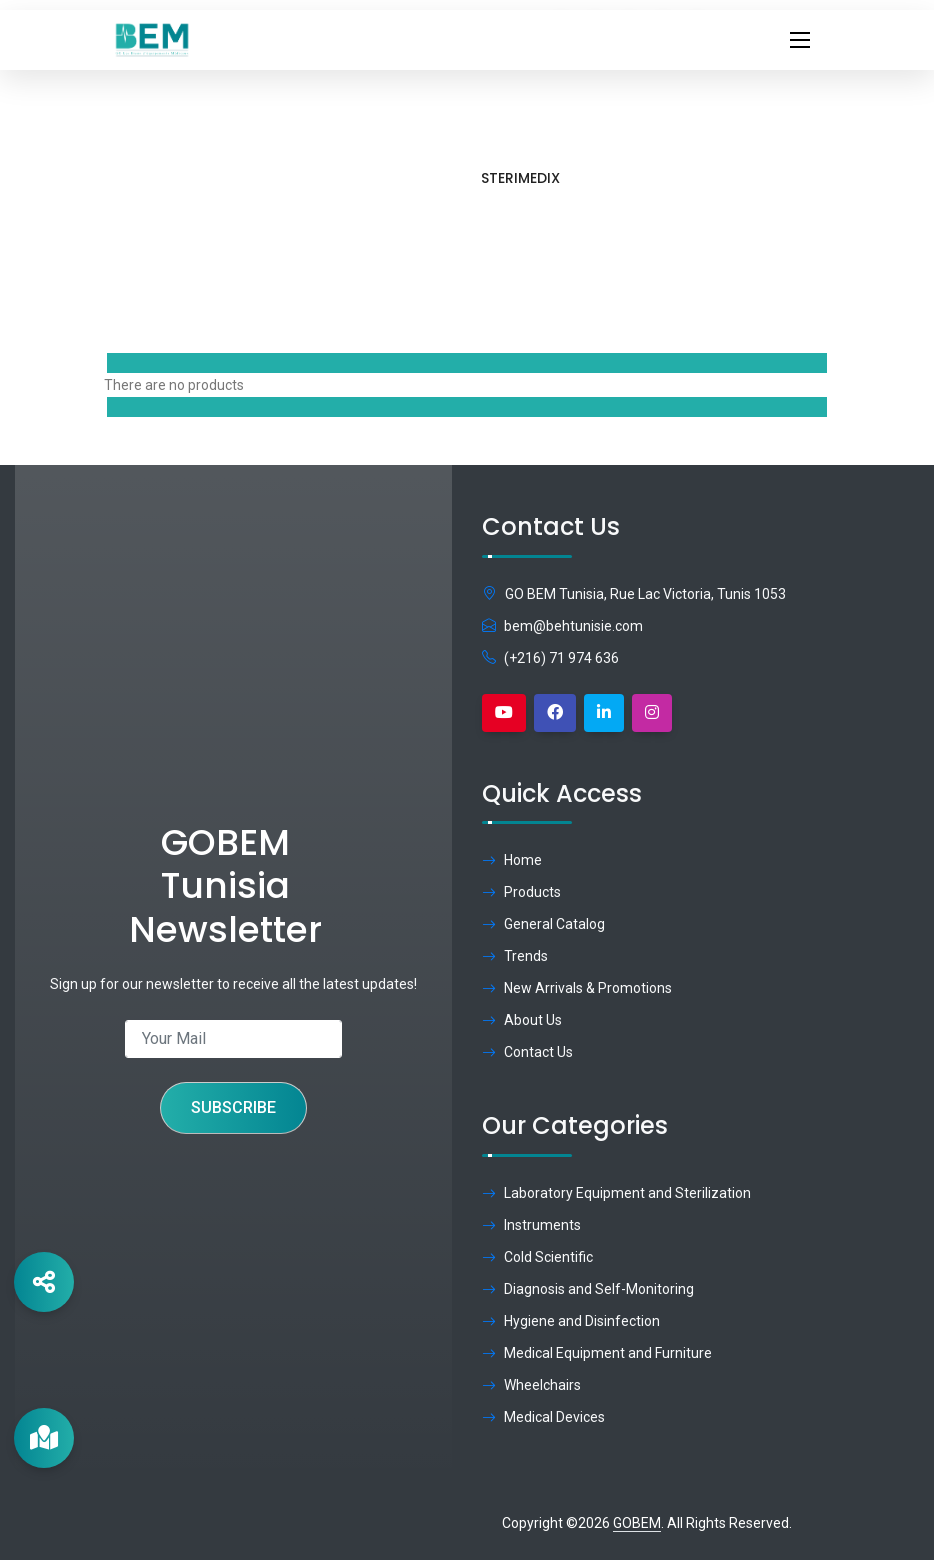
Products (577, 218)
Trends (515, 956)
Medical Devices (543, 1417)
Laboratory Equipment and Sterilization (616, 1193)
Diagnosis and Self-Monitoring (588, 1289)
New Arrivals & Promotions (577, 988)
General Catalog (543, 924)
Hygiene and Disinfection (571, 1321)
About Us (522, 1020)
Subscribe (233, 1107)
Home (500, 218)
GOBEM (637, 1523)
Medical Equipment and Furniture (597, 1353)
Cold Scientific (537, 1257)
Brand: (680, 221)
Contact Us (527, 1052)
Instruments (531, 1225)
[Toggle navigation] (800, 40)
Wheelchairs (531, 1385)
